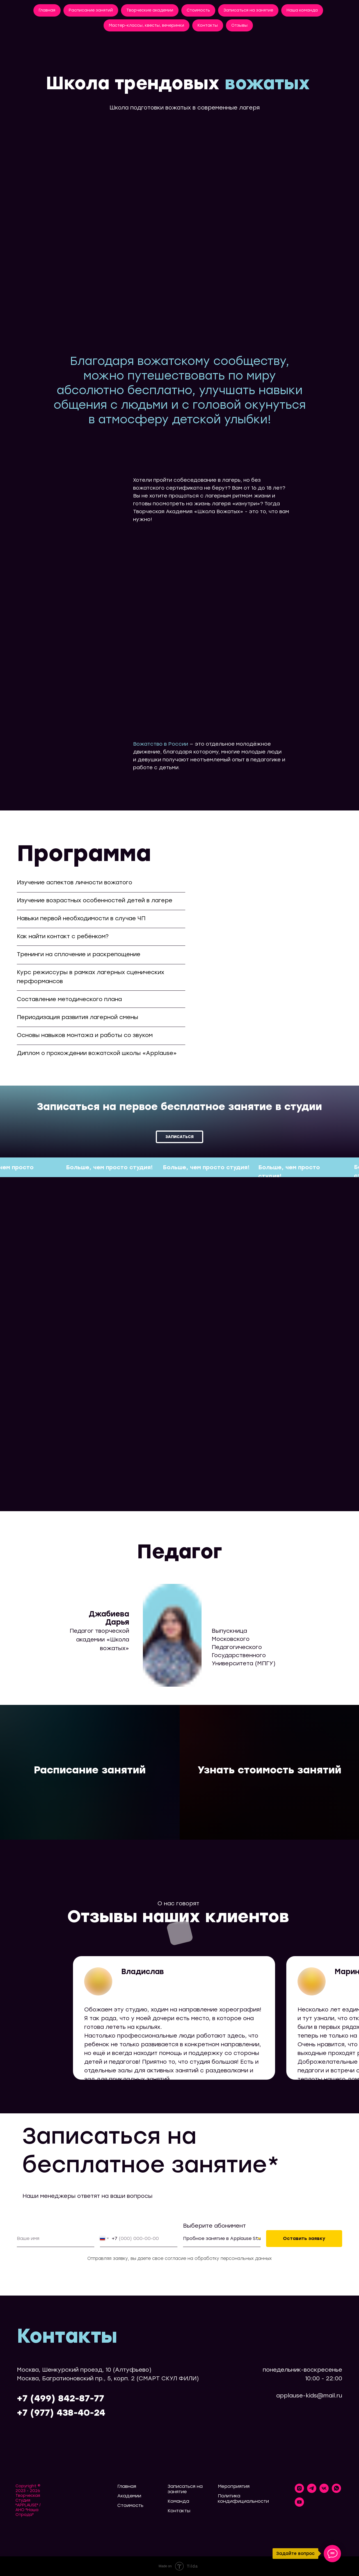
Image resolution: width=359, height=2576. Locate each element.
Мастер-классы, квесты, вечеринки (146, 25)
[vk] (324, 2491)
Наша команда (302, 10)
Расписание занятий (91, 10)
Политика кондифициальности (243, 2498)
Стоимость (198, 10)
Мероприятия (234, 2486)
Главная (47, 10)
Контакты (208, 25)
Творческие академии (149, 10)
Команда (178, 2501)
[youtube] (299, 2505)
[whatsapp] (336, 2491)
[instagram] (299, 2491)
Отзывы (239, 25)
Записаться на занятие (248, 10)
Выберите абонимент (214, 2225)
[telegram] (311, 2491)
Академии (129, 2496)
